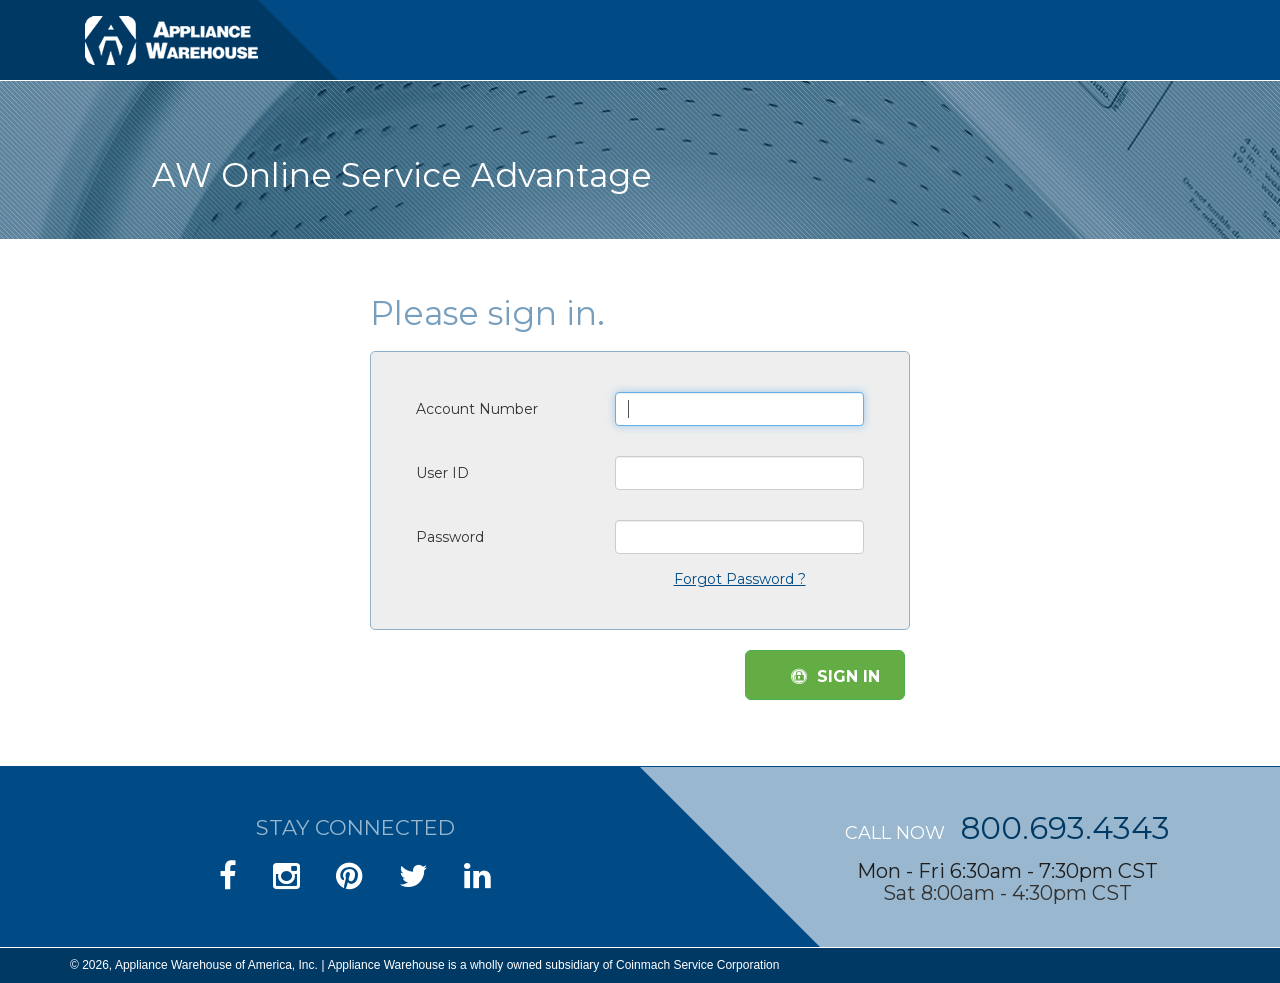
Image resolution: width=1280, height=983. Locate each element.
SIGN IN (835, 676)
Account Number (477, 409)
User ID (442, 473)
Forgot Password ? (740, 579)
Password (450, 537)
